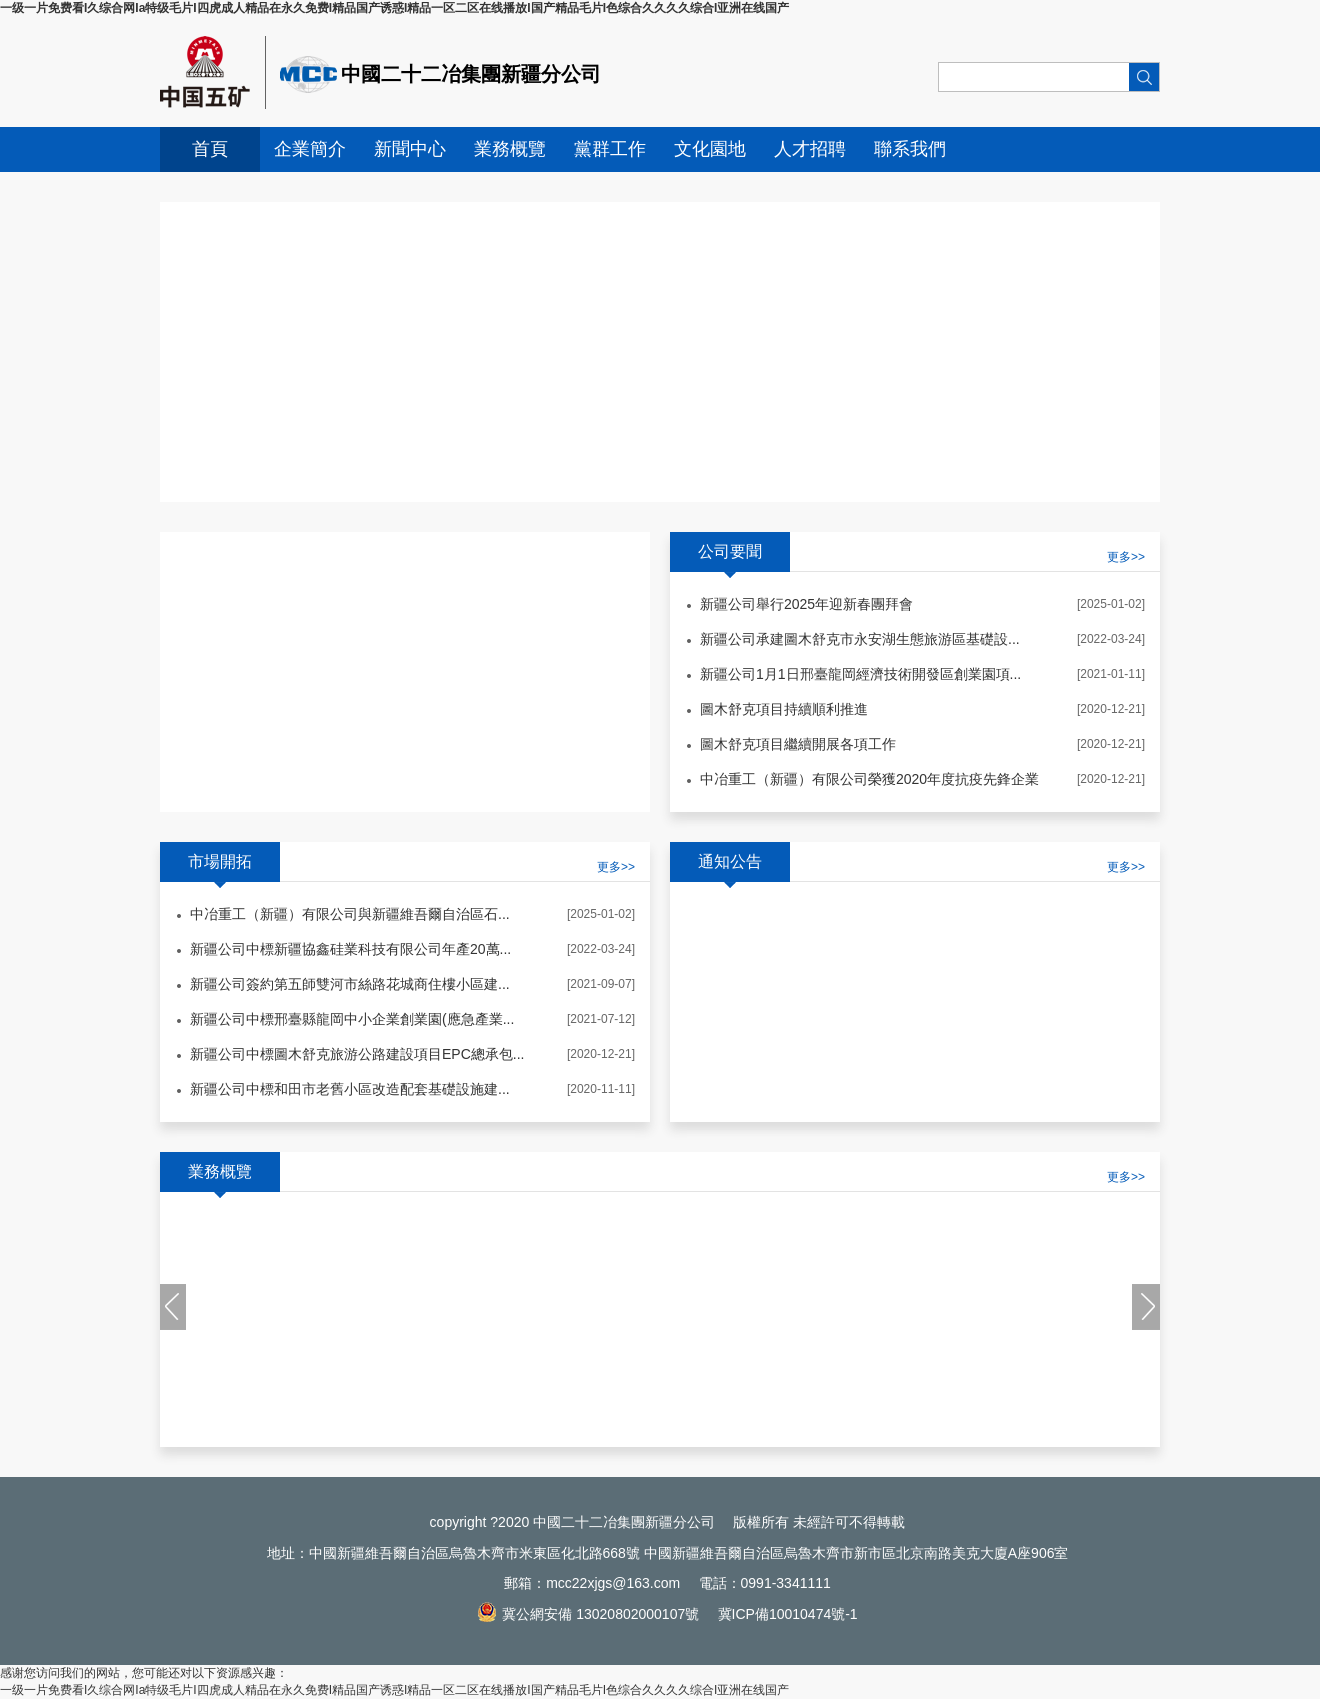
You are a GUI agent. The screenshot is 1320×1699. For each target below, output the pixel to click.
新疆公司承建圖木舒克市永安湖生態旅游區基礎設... (860, 639)
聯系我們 (910, 149)
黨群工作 (610, 149)
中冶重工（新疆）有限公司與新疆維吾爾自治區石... (350, 914)
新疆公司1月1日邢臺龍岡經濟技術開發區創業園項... (860, 674)
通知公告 (730, 861)
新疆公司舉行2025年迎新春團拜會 (806, 604)
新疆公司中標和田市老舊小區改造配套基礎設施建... (350, 1089)
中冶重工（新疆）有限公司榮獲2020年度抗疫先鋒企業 (869, 779)
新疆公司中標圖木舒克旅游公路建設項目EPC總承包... (357, 1054)
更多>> (616, 867)
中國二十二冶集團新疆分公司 (471, 74)
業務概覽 (510, 149)
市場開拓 (220, 861)
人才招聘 (810, 149)
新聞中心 (410, 149)
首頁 (210, 149)
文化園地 (710, 149)
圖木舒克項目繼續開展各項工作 (798, 744)
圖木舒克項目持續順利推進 (784, 709)
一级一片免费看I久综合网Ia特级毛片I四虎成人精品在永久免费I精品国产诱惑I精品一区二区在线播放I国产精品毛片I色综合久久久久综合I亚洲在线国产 (394, 8)
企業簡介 (310, 149)
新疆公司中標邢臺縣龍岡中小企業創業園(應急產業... (352, 1019)
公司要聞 (730, 551)
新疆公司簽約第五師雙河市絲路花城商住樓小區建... (350, 984)
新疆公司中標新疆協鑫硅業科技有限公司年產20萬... (350, 949)
